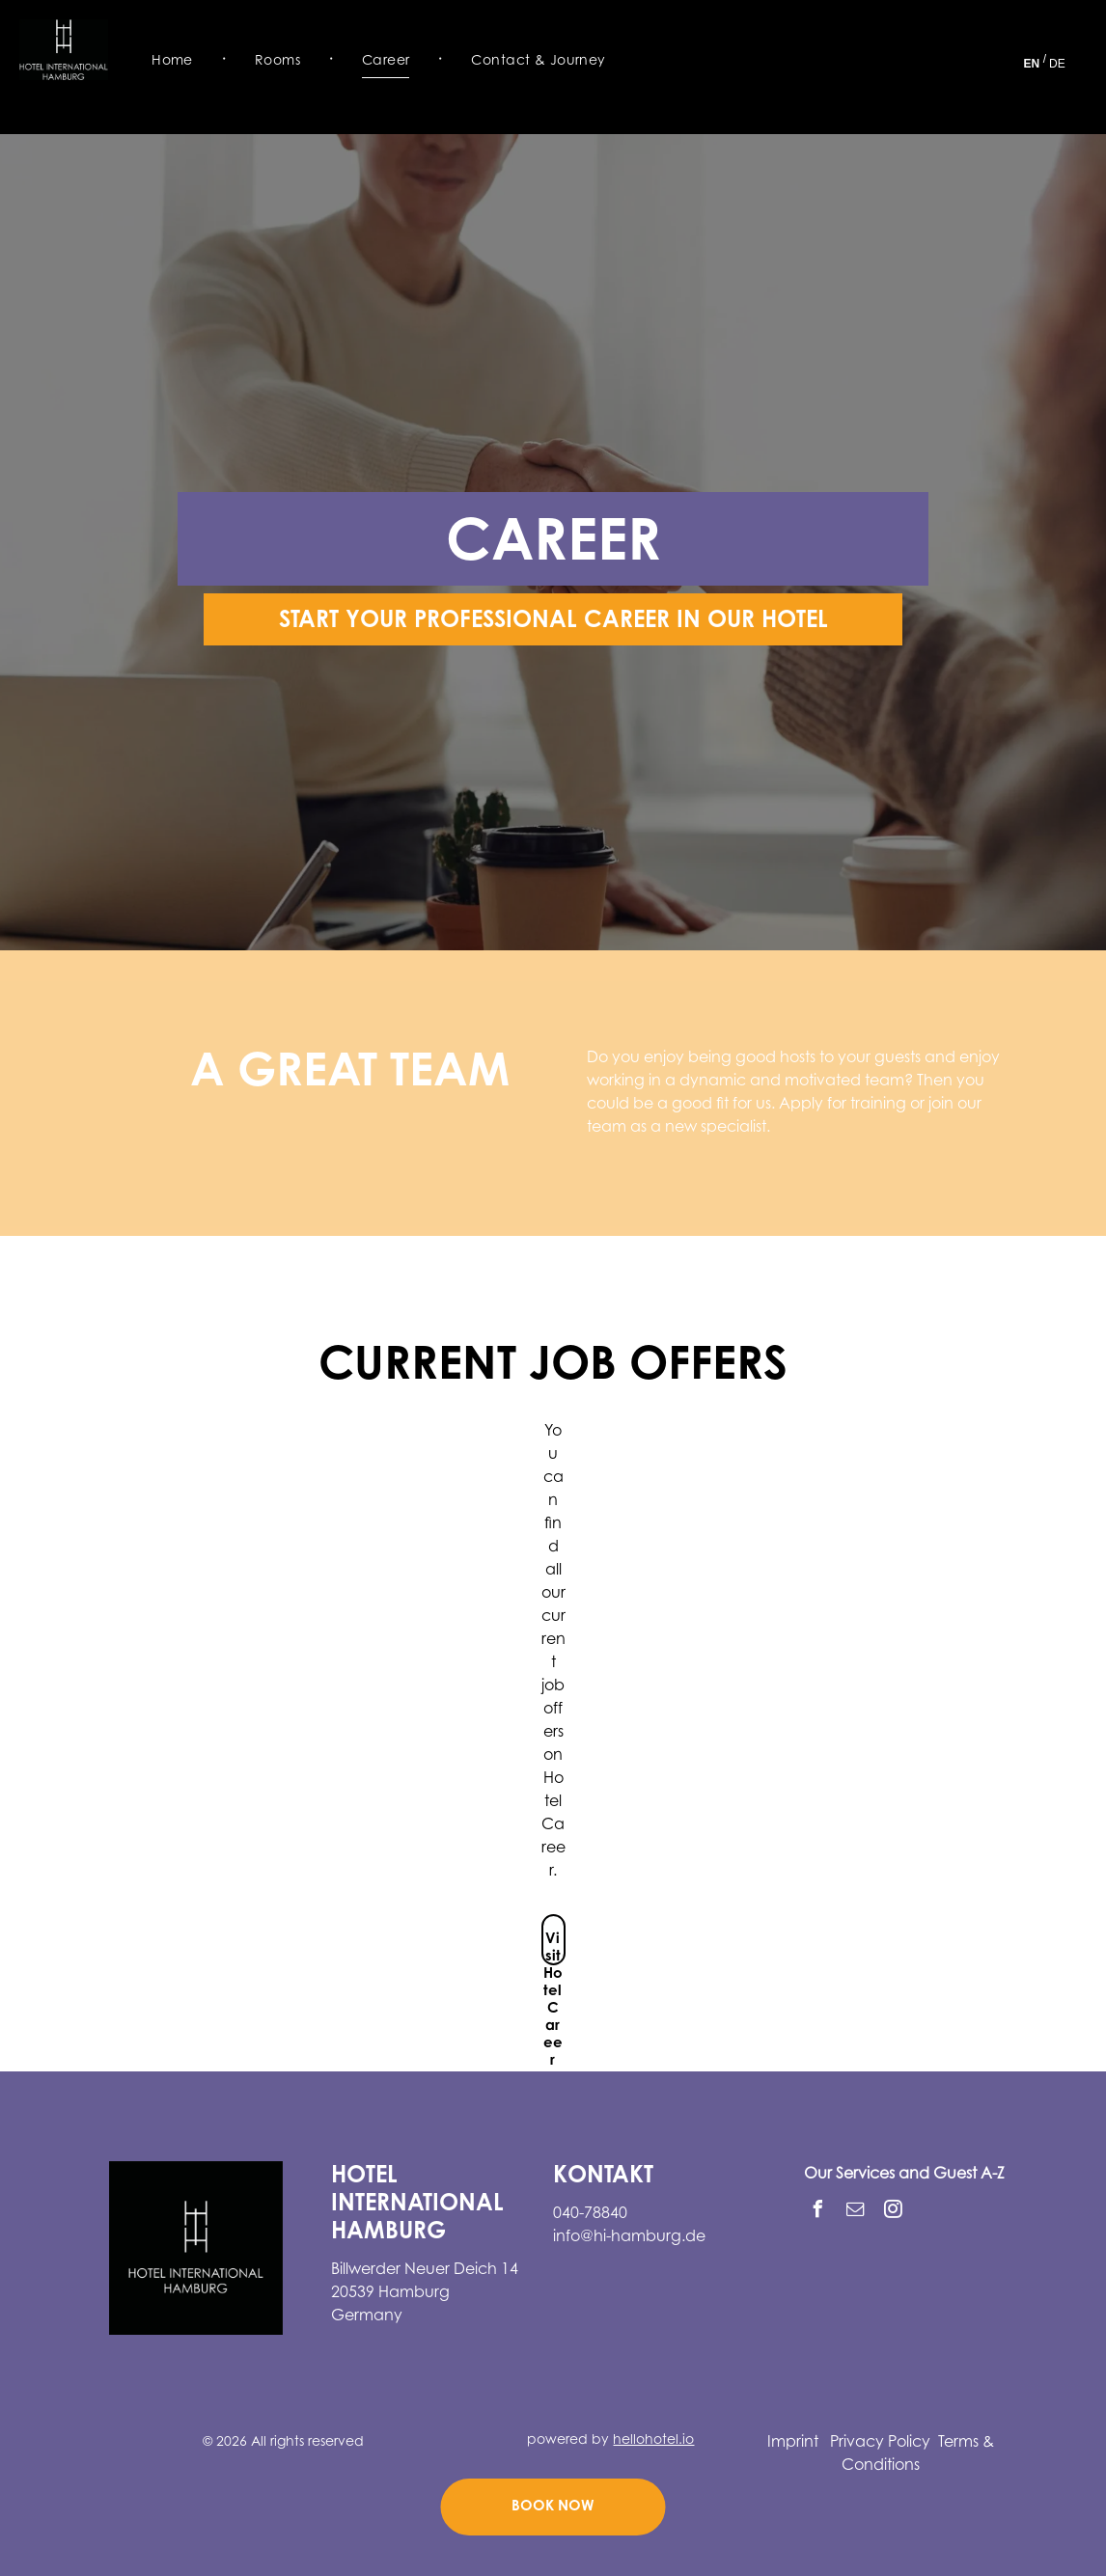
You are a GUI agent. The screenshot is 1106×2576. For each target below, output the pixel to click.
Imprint (792, 2443)
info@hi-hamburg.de (629, 2237)
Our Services (849, 2174)
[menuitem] (174, 61)
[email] (855, 2212)
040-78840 (590, 2214)
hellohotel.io (653, 2441)
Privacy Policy (880, 2443)
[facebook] (817, 2212)
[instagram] (892, 2212)
